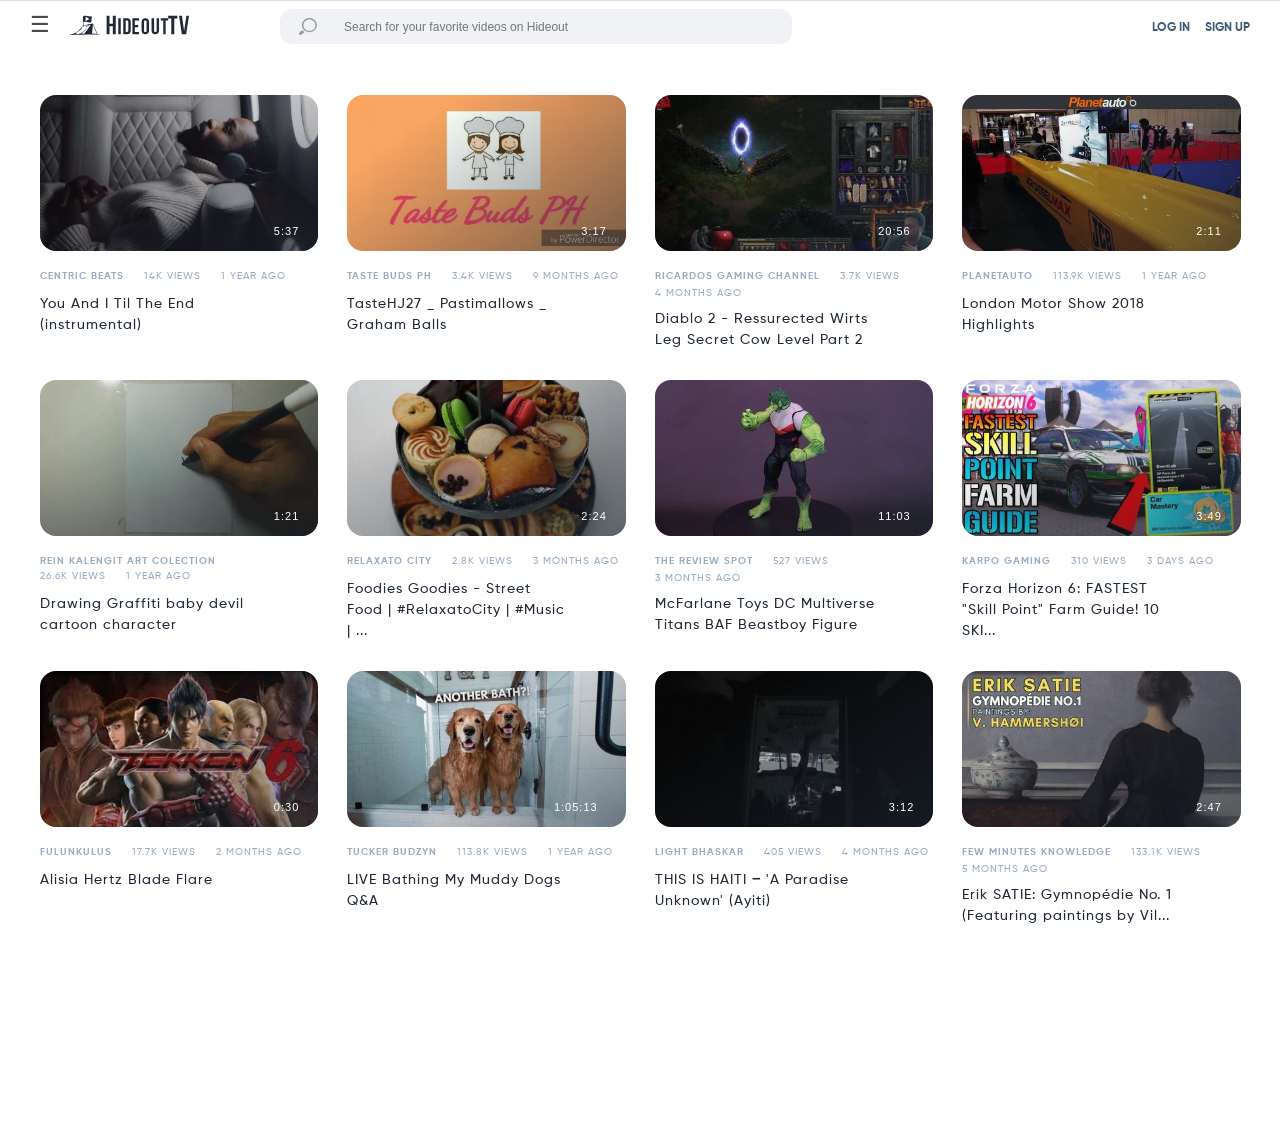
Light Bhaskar (699, 852)
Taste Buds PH (389, 276)
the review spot (704, 561)
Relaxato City (389, 561)
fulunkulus (76, 852)
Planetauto (997, 276)
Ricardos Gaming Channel (737, 276)
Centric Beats (82, 276)
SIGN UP (1227, 28)
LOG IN (1171, 28)
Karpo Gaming (1006, 561)
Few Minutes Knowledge (1036, 852)
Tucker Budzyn (392, 852)
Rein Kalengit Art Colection (128, 561)
